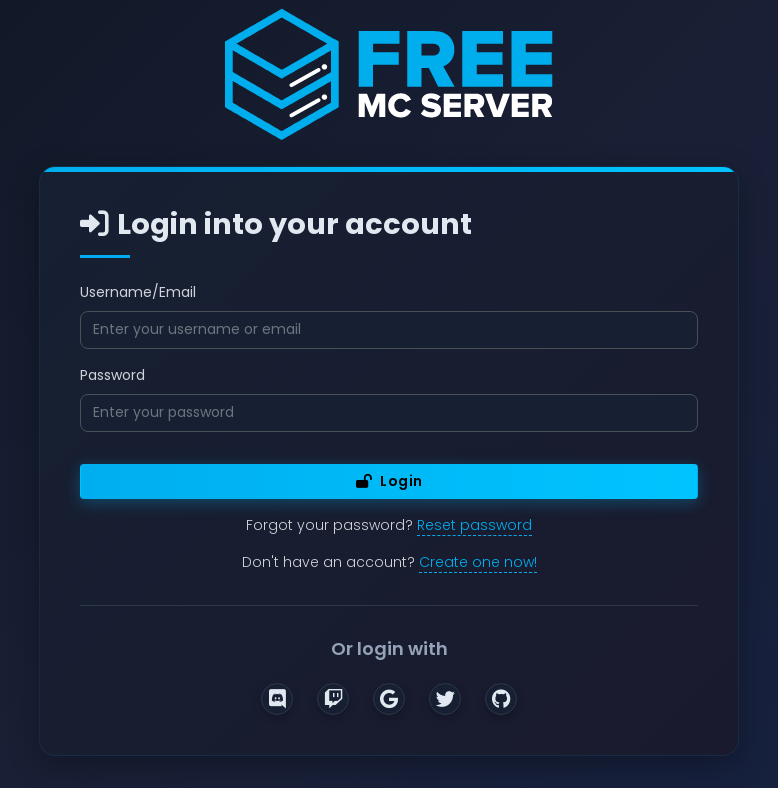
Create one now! (478, 562)
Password (112, 375)
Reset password (474, 525)
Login (389, 481)
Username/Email (138, 292)
